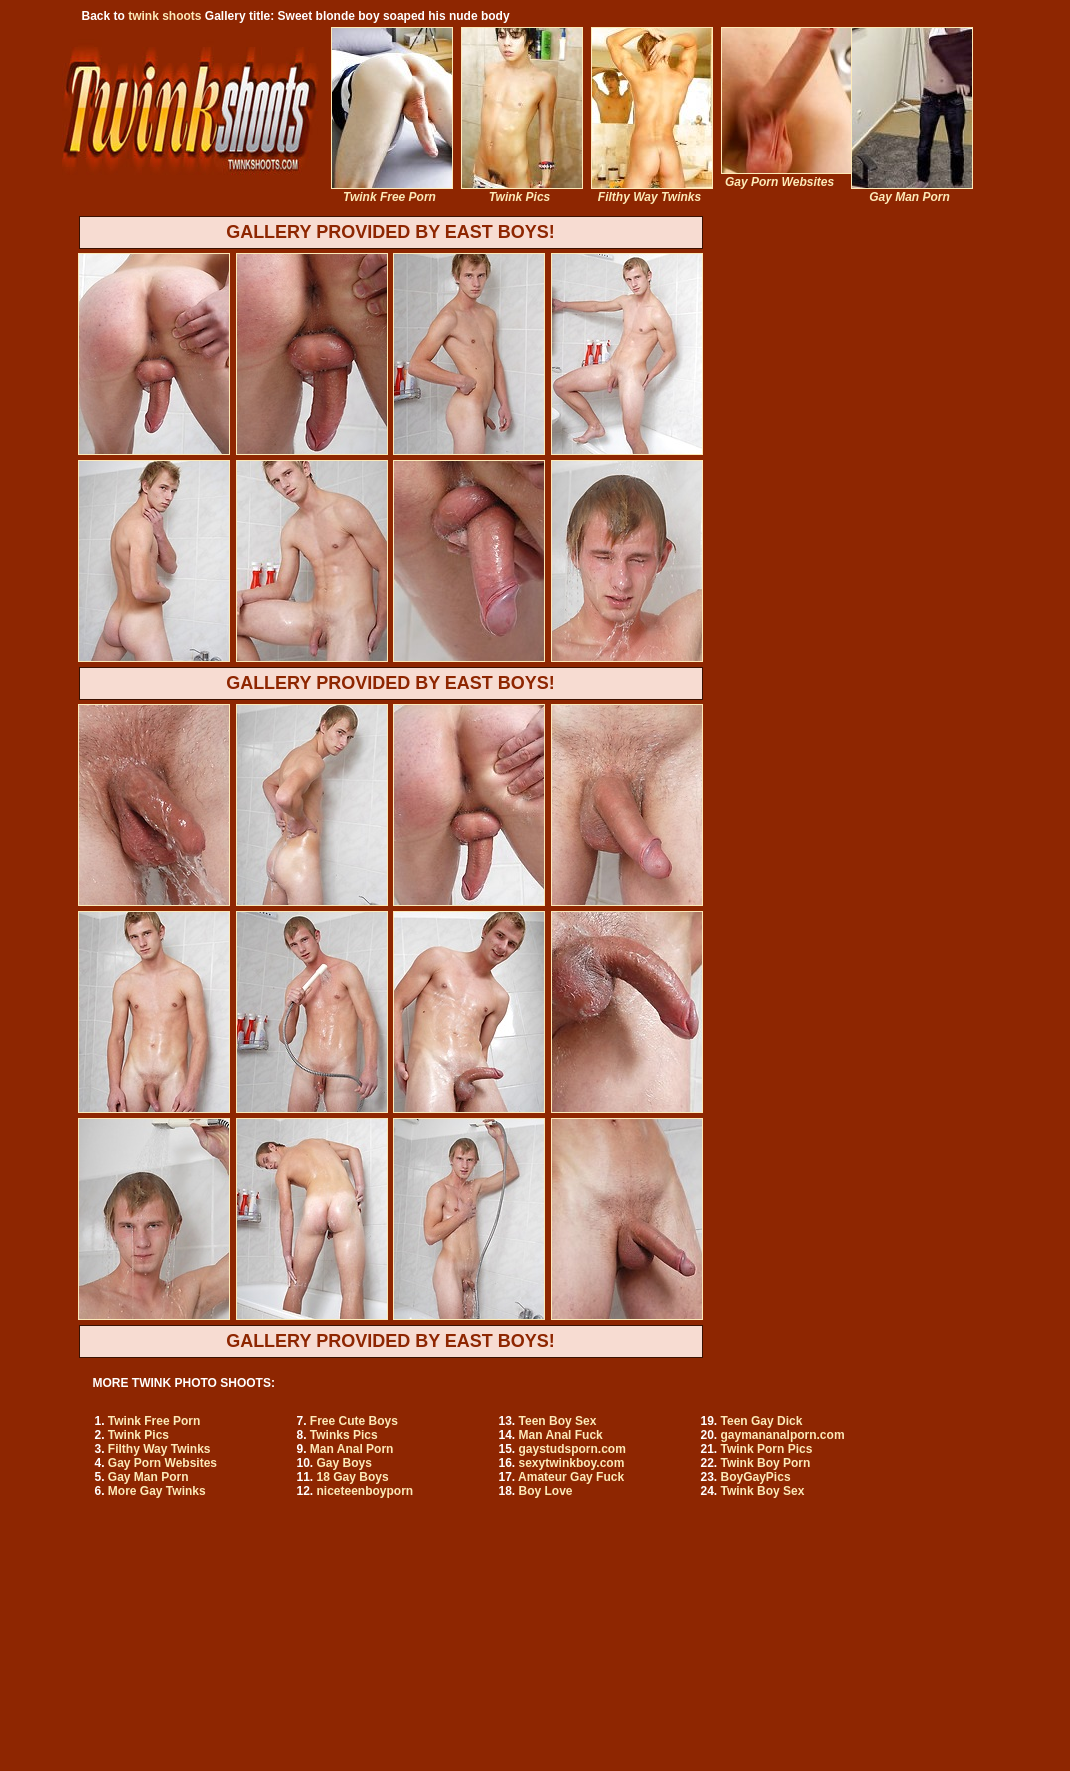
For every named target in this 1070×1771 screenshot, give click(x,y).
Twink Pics (138, 1435)
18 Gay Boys (353, 1477)
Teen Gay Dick (762, 1421)
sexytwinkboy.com (572, 1463)
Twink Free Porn (154, 1421)
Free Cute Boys (354, 1421)
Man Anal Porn (352, 1449)
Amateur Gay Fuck (571, 1477)
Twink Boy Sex (763, 1491)
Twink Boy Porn (766, 1463)
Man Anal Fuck (561, 1435)
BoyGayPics (756, 1477)
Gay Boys (344, 1463)
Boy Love (546, 1491)
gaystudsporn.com (572, 1449)
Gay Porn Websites (162, 1463)
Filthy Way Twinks (159, 1449)
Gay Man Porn (148, 1477)
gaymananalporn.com (783, 1435)
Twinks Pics (344, 1435)
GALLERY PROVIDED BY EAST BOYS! (390, 232)
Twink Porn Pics (767, 1449)
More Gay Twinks (157, 1491)
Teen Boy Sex (558, 1421)
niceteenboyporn (365, 1491)
